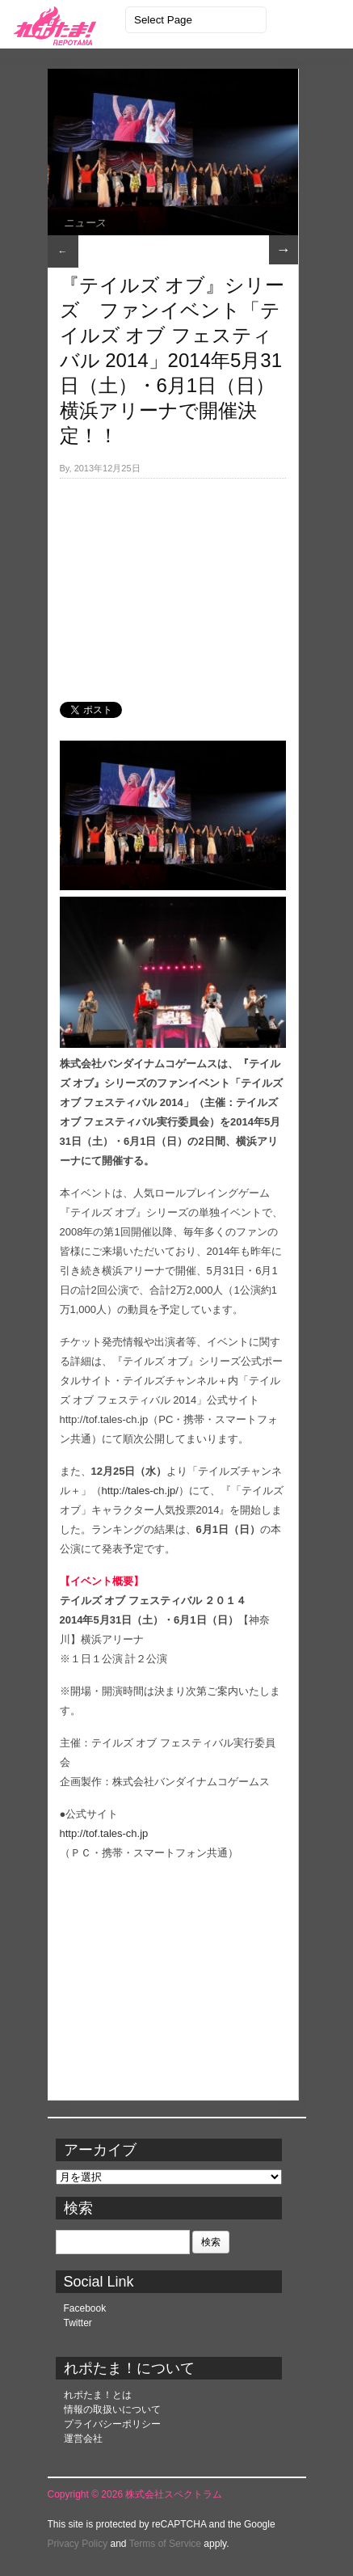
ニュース (85, 223)
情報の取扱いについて (112, 2409)
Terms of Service (165, 2543)
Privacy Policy (78, 2543)
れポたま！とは (98, 2395)
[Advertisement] (173, 581)
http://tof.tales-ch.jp (104, 1833)
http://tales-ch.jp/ (140, 1490)
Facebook (85, 2308)
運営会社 (83, 2438)
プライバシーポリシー (112, 2424)
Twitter (78, 2323)
